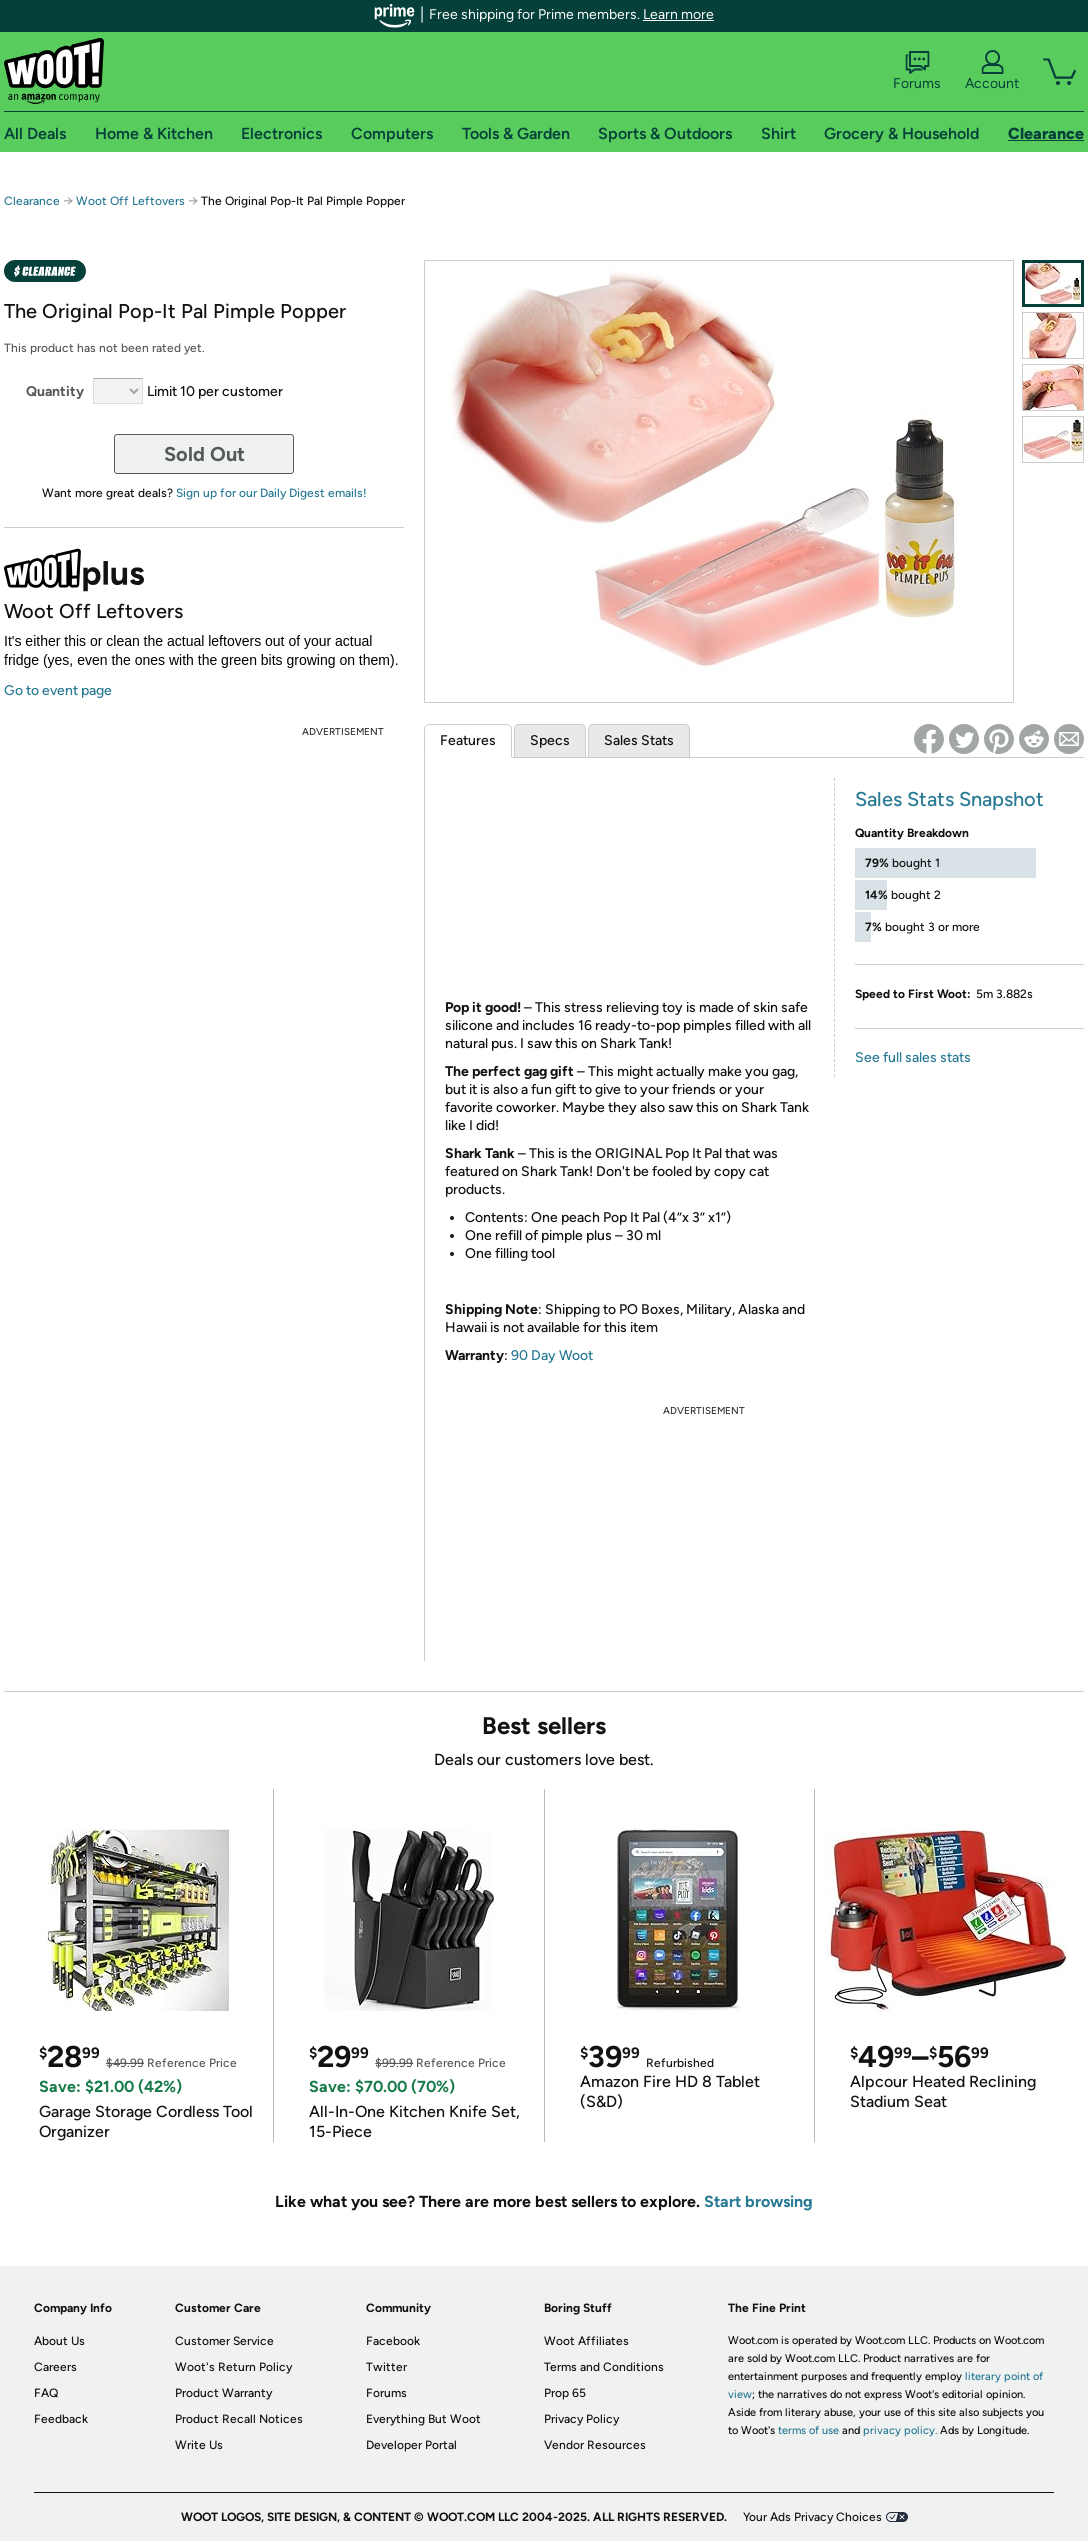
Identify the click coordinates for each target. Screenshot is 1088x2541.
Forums (917, 71)
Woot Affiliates (586, 2341)
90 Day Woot (552, 1355)
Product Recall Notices (239, 2419)
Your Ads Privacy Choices (812, 2517)
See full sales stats (913, 1057)
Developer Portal (411, 2445)
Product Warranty (223, 2393)
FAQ (46, 2393)
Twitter (386, 2367)
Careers (55, 2367)
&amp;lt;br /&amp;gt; (620, 886)
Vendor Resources (595, 2445)
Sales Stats (639, 740)
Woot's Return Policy (233, 2367)
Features (468, 740)
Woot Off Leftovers (130, 201)
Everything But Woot (423, 2419)
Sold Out (204, 454)
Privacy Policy (581, 2419)
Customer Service (224, 2341)
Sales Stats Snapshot (949, 799)
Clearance (32, 201)
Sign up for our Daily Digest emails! (271, 493)
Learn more (678, 14)
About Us (59, 2341)
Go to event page (58, 690)
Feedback (61, 2419)
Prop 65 (565, 2393)
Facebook (393, 2341)
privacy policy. (900, 2430)
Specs (550, 740)
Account (992, 71)
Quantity (55, 391)
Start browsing (758, 2201)
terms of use (808, 2430)
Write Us (199, 2445)
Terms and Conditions (604, 2367)
